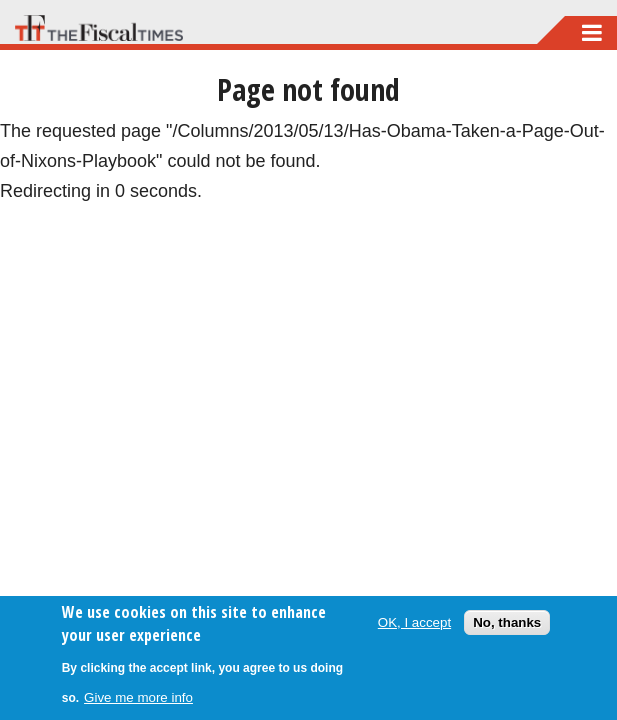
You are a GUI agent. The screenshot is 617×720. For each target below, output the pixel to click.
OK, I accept (414, 622)
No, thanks (507, 622)
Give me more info (138, 697)
